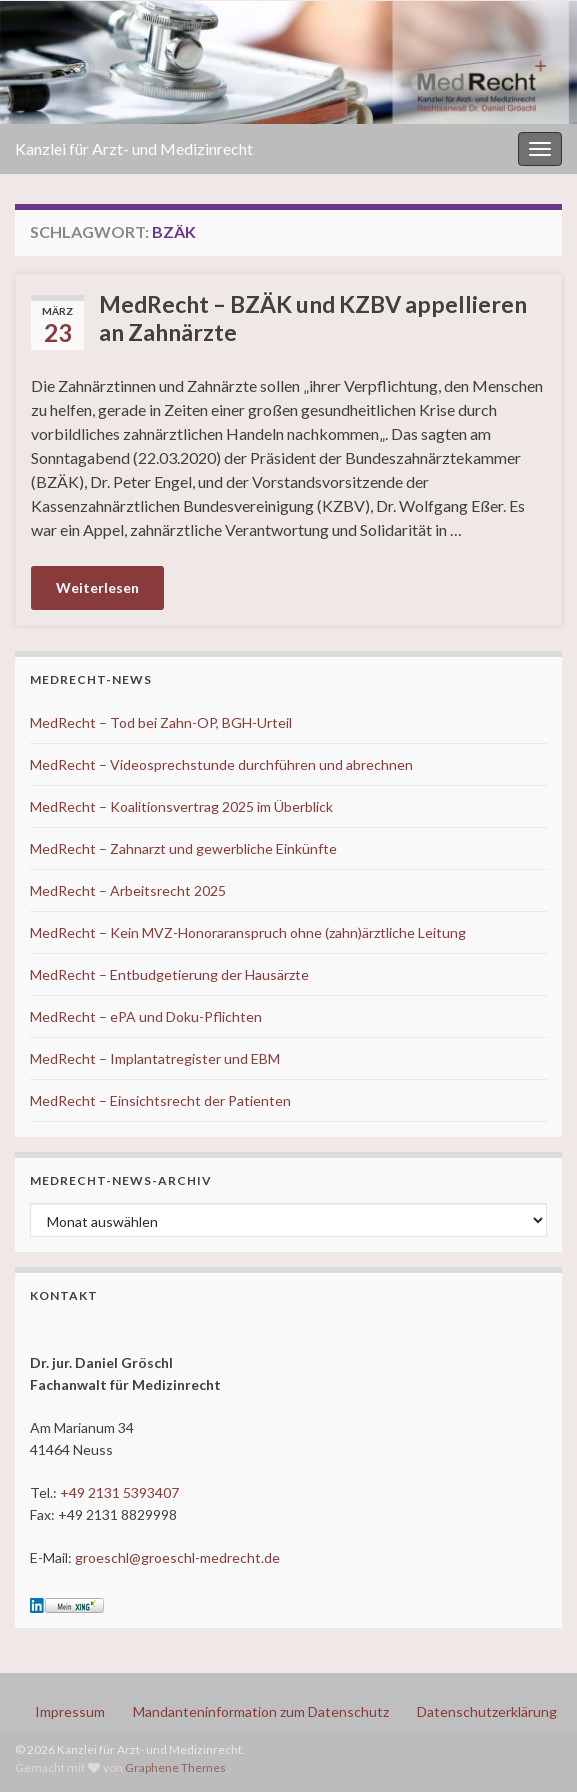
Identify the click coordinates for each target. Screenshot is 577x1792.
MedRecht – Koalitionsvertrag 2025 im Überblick (181, 806)
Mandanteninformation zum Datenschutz (261, 1711)
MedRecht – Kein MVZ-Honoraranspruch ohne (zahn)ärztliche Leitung (248, 932)
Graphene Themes (175, 1767)
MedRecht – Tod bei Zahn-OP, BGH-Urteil (161, 722)
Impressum (70, 1711)
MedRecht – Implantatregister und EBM (155, 1058)
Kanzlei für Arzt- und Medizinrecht (134, 148)
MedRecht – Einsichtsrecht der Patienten (160, 1100)
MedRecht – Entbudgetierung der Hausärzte (169, 974)
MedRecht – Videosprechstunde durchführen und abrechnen (221, 764)
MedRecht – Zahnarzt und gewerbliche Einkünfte (183, 848)
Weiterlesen (97, 587)
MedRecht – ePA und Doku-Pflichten (146, 1016)
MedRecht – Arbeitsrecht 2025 (128, 890)
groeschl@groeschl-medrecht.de (177, 1557)
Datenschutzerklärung (487, 1711)
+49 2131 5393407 (119, 1492)
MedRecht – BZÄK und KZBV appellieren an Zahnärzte (313, 318)
